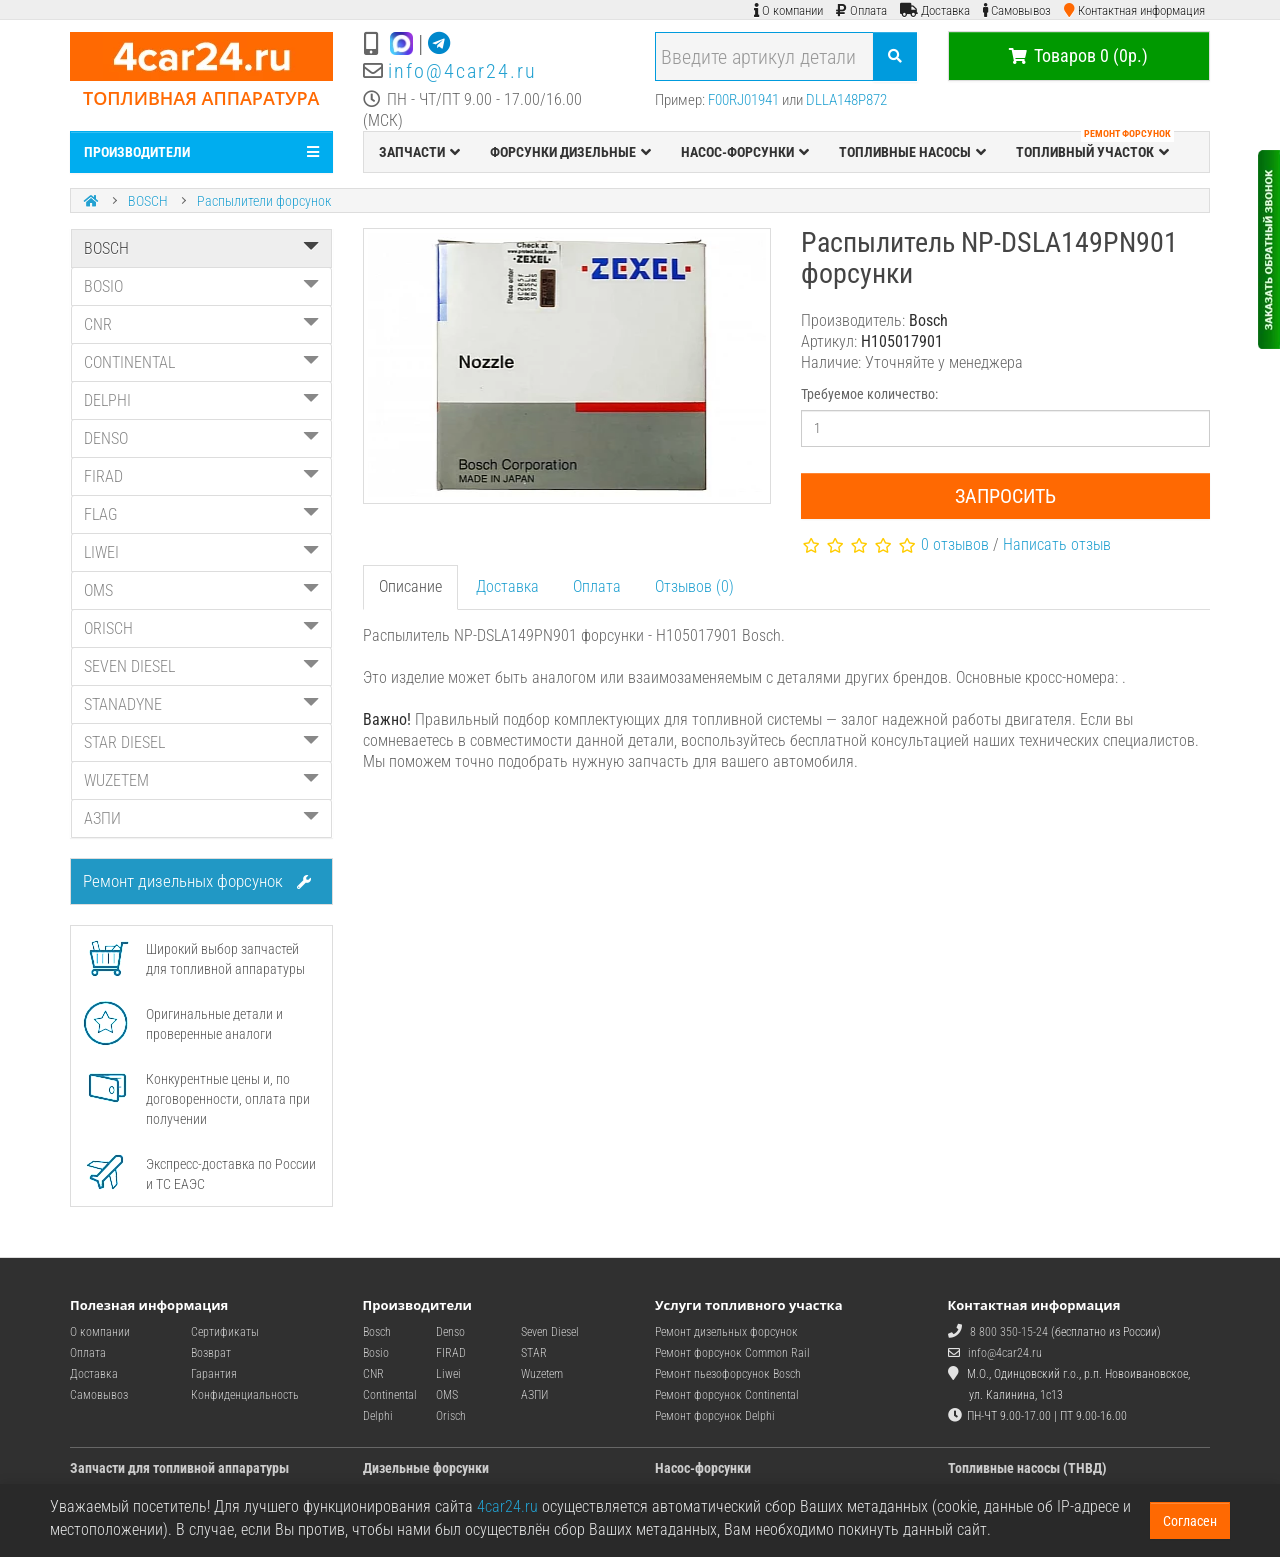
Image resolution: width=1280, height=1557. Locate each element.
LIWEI (201, 552)
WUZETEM (201, 780)
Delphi (378, 1416)
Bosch (377, 1332)
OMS (201, 590)
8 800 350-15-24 (1009, 1332)
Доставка (507, 586)
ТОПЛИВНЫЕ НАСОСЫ (912, 152)
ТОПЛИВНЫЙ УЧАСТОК (1095, 147)
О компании (100, 1332)
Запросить (1005, 496)
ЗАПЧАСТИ (419, 152)
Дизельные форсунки (426, 1468)
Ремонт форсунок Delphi (715, 1416)
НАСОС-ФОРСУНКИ (745, 152)
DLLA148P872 (846, 100)
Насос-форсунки (703, 1468)
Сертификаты (225, 1332)
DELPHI (201, 400)
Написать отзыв (1057, 544)
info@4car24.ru (462, 71)
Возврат (211, 1353)
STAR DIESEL (201, 742)
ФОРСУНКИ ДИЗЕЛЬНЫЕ (570, 152)
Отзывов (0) (694, 586)
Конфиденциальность (245, 1395)
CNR (201, 324)
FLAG (201, 514)
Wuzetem (542, 1374)
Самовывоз (99, 1395)
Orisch (451, 1416)
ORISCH (201, 628)
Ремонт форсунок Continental (727, 1395)
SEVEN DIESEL (201, 666)
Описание (410, 586)
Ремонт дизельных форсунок (197, 881)
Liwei (448, 1374)
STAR (534, 1353)
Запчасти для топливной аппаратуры (179, 1468)
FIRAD (201, 476)
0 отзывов (955, 544)
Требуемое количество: (869, 394)
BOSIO (201, 286)
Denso (450, 1332)
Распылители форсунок (264, 201)
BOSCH (148, 201)
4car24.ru (507, 1506)
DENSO (201, 438)
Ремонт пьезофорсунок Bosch (728, 1374)
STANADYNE (201, 704)
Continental (390, 1395)
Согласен (1190, 1521)
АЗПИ (201, 818)
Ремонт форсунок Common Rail (732, 1353)
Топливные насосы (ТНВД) (1027, 1468)
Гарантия (214, 1374)
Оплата (597, 586)
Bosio (376, 1353)
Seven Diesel (550, 1332)
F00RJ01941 (743, 100)
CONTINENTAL (201, 362)
